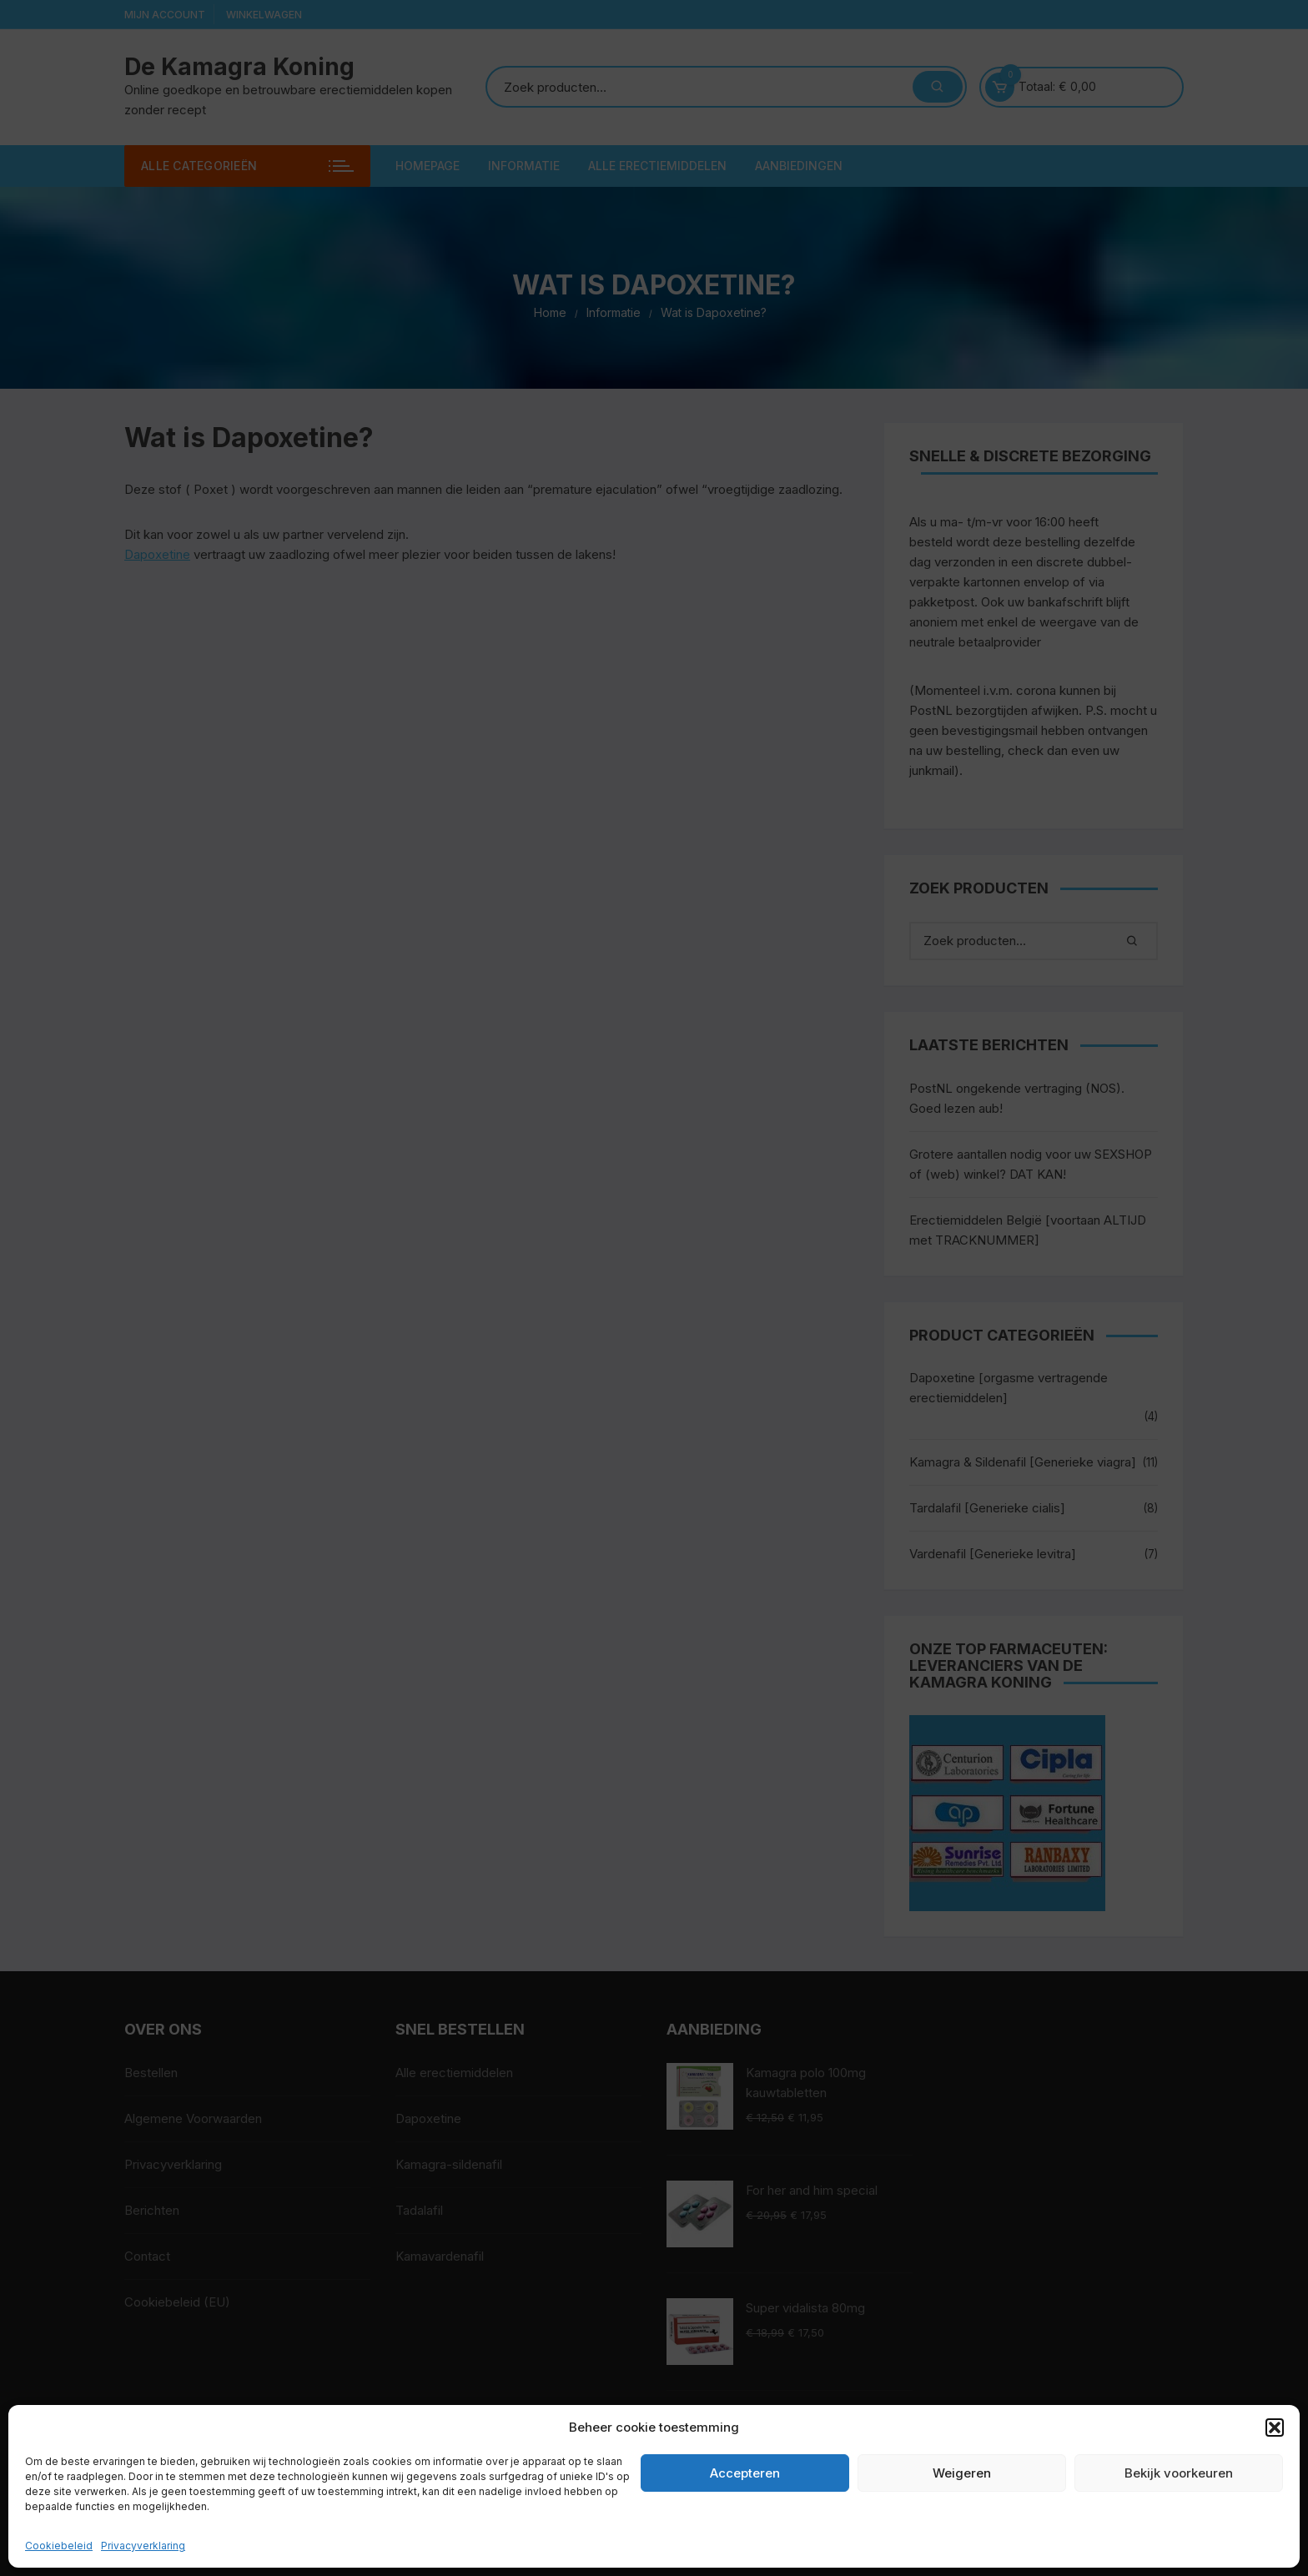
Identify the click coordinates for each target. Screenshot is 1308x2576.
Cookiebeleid (59, 2545)
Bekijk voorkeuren (1178, 2473)
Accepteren (745, 2473)
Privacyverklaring (143, 2545)
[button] (1274, 2427)
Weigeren (962, 2473)
